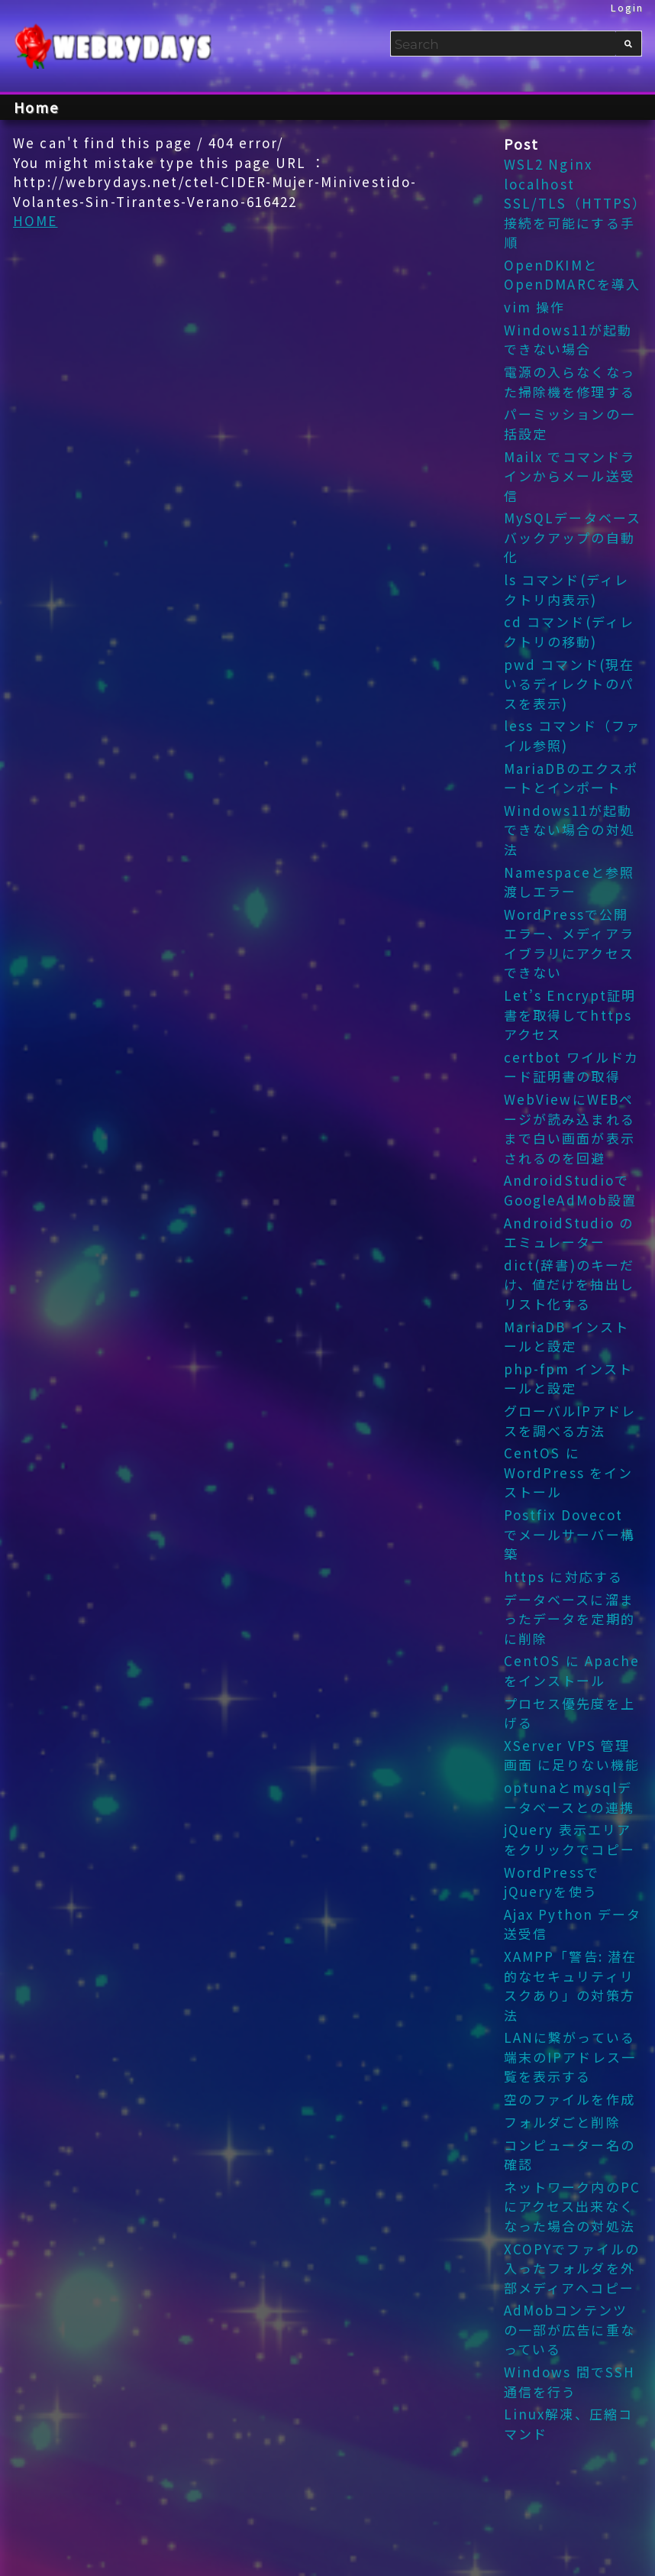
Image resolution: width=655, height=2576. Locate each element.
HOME (35, 220)
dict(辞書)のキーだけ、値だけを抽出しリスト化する (569, 1284)
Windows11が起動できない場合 (568, 339)
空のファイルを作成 (569, 2098)
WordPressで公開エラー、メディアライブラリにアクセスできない (569, 943)
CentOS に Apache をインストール (572, 1670)
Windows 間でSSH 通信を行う (570, 2381)
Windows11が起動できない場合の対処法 (569, 830)
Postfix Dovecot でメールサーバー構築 (569, 1534)
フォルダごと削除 (562, 2121)
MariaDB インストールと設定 (567, 1336)
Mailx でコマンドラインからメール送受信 (570, 476)
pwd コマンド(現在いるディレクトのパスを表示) (569, 684)
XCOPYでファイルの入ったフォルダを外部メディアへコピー (572, 2268)
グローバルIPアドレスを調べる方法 (570, 1420)
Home (37, 107)
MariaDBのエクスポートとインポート (571, 778)
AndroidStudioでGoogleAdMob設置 (570, 1189)
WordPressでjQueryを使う (551, 1881)
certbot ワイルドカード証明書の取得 (572, 1066)
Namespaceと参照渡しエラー (569, 881)
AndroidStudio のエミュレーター (569, 1232)
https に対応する (563, 1576)
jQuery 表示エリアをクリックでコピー (569, 1839)
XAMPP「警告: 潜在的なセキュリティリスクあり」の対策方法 (570, 1985)
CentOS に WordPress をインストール (569, 1472)
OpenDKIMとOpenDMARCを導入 (572, 274)
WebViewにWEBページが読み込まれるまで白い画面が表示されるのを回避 (569, 1128)
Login (627, 7)
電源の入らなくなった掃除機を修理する (569, 381)
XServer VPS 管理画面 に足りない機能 (572, 1755)
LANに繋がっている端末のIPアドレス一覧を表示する (570, 2056)
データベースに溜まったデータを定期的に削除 (569, 1619)
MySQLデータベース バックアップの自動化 (572, 537)
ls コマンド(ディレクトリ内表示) (566, 589)
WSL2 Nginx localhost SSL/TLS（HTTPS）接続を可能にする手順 (572, 202)
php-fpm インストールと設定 (569, 1378)
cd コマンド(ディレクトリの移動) (569, 631)
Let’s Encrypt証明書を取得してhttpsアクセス (570, 1014)
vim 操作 (535, 306)
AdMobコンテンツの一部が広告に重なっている (569, 2329)
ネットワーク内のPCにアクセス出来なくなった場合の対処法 (572, 2206)
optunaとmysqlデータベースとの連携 (569, 1797)
